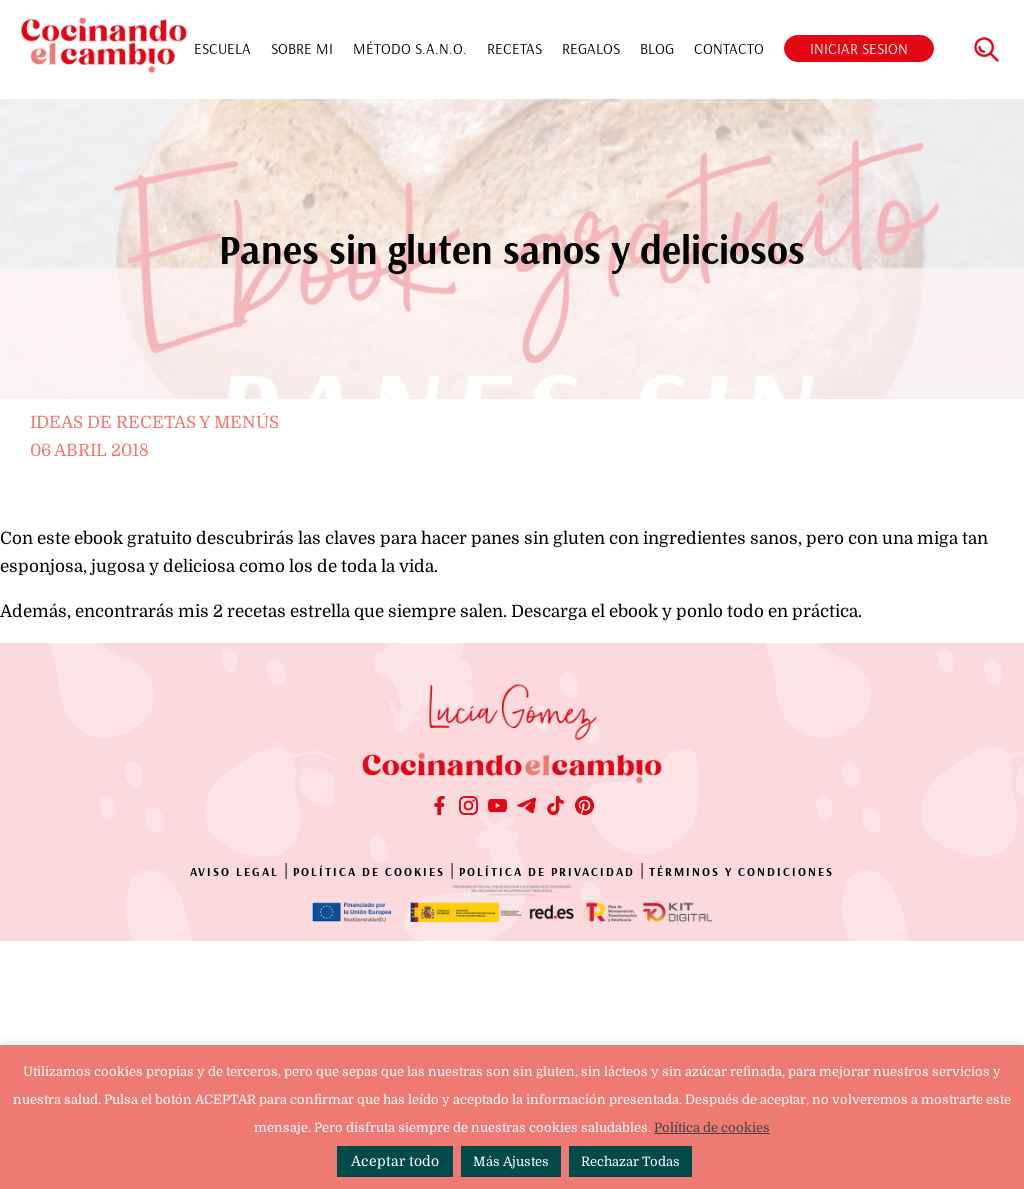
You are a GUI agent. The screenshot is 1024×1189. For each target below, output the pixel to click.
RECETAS (514, 48)
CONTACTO (729, 48)
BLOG (657, 48)
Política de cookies (712, 1127)
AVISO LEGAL (234, 871)
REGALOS (591, 48)
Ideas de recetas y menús (154, 422)
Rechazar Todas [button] (630, 1161)
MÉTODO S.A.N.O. (410, 48)
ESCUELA (222, 48)
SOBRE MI (302, 48)
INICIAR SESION (859, 48)
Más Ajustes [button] (511, 1161)
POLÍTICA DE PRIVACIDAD (547, 871)
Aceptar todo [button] (395, 1161)
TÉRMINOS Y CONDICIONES (741, 871)
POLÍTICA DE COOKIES (369, 871)
